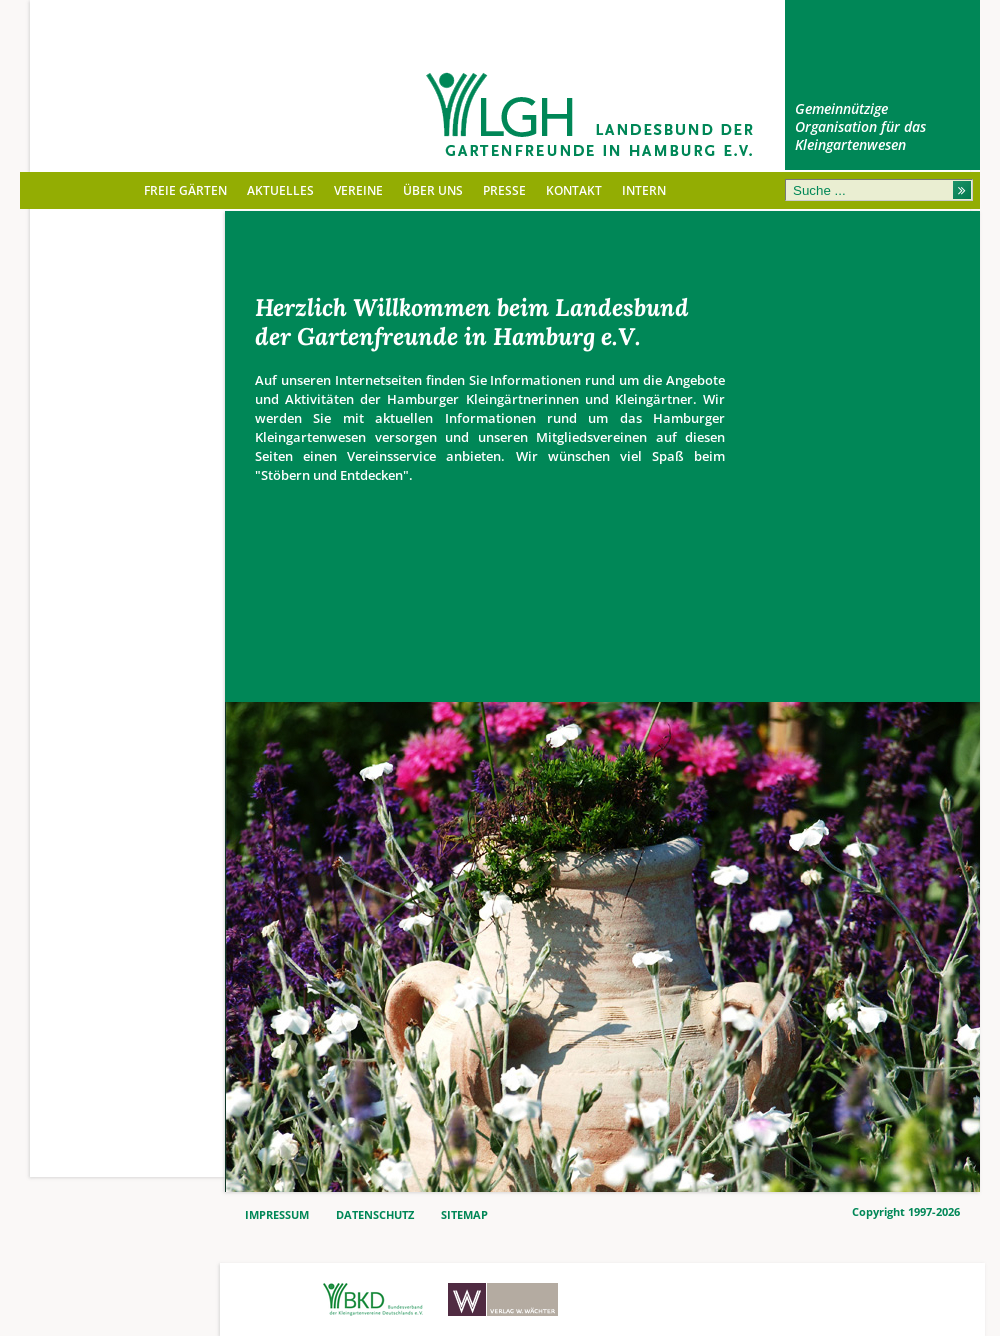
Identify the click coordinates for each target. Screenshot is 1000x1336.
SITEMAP (464, 1215)
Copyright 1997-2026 (906, 1212)
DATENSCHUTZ (375, 1215)
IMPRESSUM (277, 1215)
